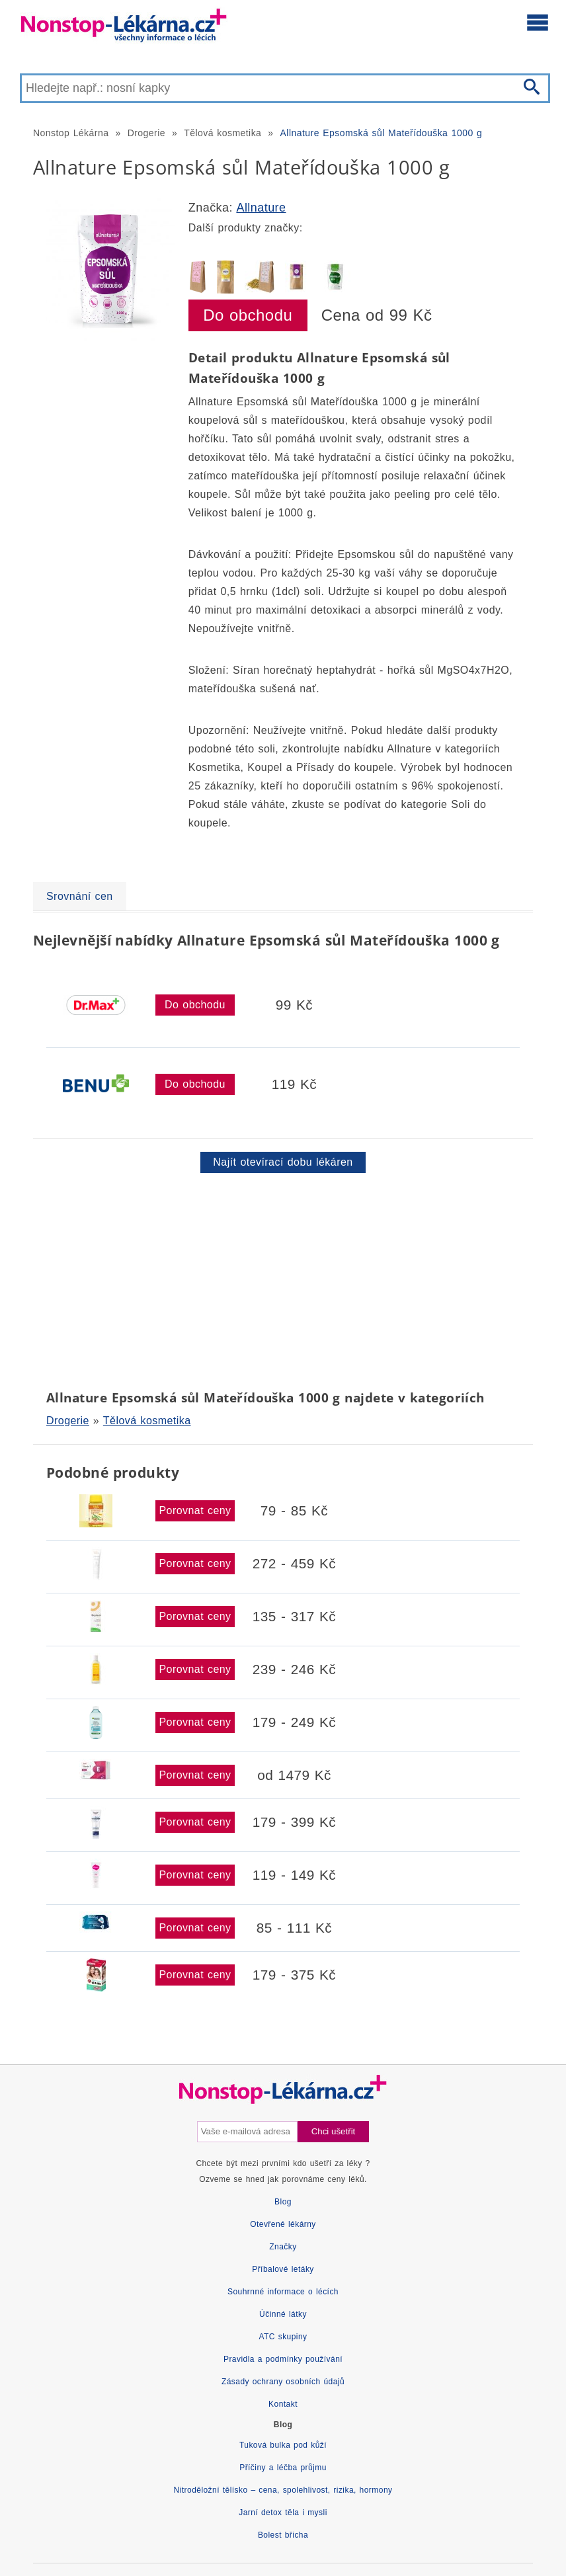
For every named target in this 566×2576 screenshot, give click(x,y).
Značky (282, 2246)
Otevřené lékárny (283, 2224)
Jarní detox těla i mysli (283, 2512)
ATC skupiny (283, 2336)
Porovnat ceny (195, 1510)
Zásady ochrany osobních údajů (283, 2381)
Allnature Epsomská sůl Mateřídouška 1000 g (381, 133)
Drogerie (146, 133)
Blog (283, 2201)
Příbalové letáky (283, 2269)
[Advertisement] (283, 1278)
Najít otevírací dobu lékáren (282, 1162)
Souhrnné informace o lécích (283, 2291)
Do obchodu (247, 315)
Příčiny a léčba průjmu (283, 2467)
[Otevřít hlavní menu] (537, 22)
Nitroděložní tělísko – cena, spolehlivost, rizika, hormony (283, 2490)
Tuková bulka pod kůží (283, 2445)
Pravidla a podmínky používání (283, 2359)
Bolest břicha (283, 2535)
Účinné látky (283, 2314)
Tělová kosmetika (222, 133)
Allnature (261, 207)
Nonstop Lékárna (70, 133)
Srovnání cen (79, 896)
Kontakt (283, 2404)
